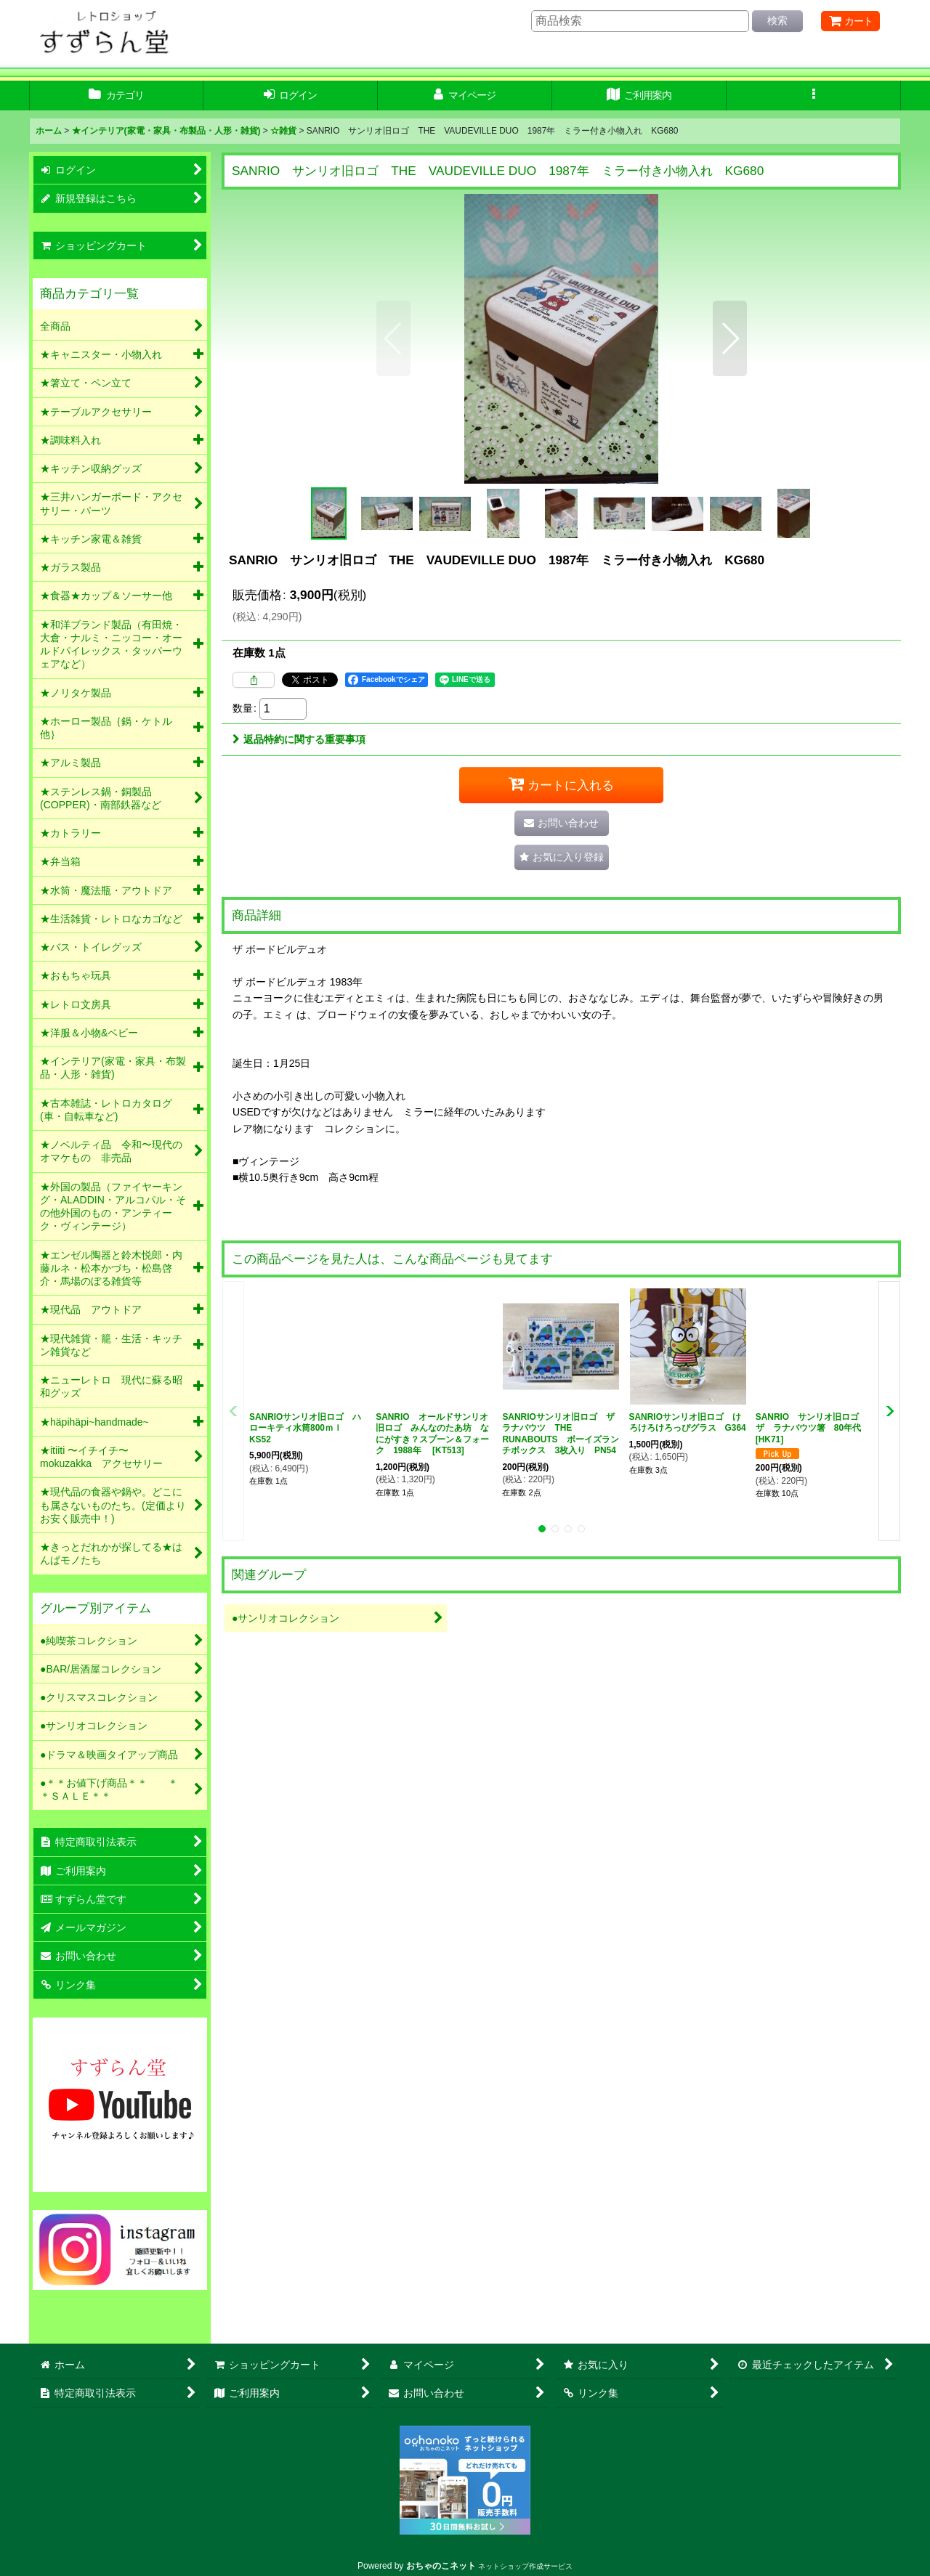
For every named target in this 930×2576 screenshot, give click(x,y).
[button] (814, 95)
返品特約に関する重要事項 (298, 739)
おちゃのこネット (441, 2566)
